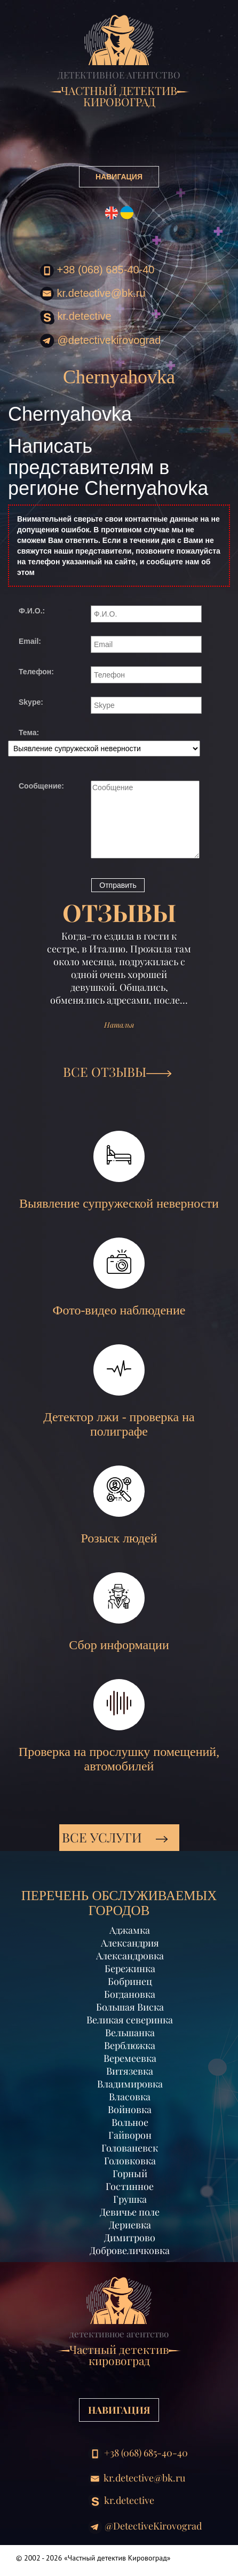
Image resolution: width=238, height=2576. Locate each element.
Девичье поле (130, 2211)
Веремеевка (130, 2058)
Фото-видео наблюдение (119, 1277)
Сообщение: (41, 786)
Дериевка (130, 2224)
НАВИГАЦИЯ (119, 176)
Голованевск (129, 2147)
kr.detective (76, 317)
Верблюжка (129, 2045)
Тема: (29, 732)
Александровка (130, 1955)
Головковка (130, 2160)
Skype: (31, 702)
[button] (31, 996)
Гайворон (130, 2135)
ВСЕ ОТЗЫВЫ (117, 1071)
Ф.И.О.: (32, 610)
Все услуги (115, 1837)
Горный (130, 2173)
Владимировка (130, 2083)
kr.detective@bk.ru (92, 294)
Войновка (130, 2109)
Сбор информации (119, 1612)
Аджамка (129, 1930)
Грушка (130, 2199)
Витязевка (129, 2071)
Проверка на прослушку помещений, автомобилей (119, 1726)
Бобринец (130, 1981)
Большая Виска (130, 2006)
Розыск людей (119, 1505)
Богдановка (129, 1994)
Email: (30, 641)
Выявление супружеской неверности (119, 1170)
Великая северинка (129, 2019)
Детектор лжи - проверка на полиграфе (119, 1391)
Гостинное (130, 2186)
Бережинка (130, 1968)
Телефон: (36, 671)
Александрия (130, 1942)
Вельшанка (130, 2032)
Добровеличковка (130, 2250)
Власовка (129, 2096)
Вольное (130, 2122)
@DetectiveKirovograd (100, 341)
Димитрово (129, 2237)
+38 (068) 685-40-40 (97, 271)
